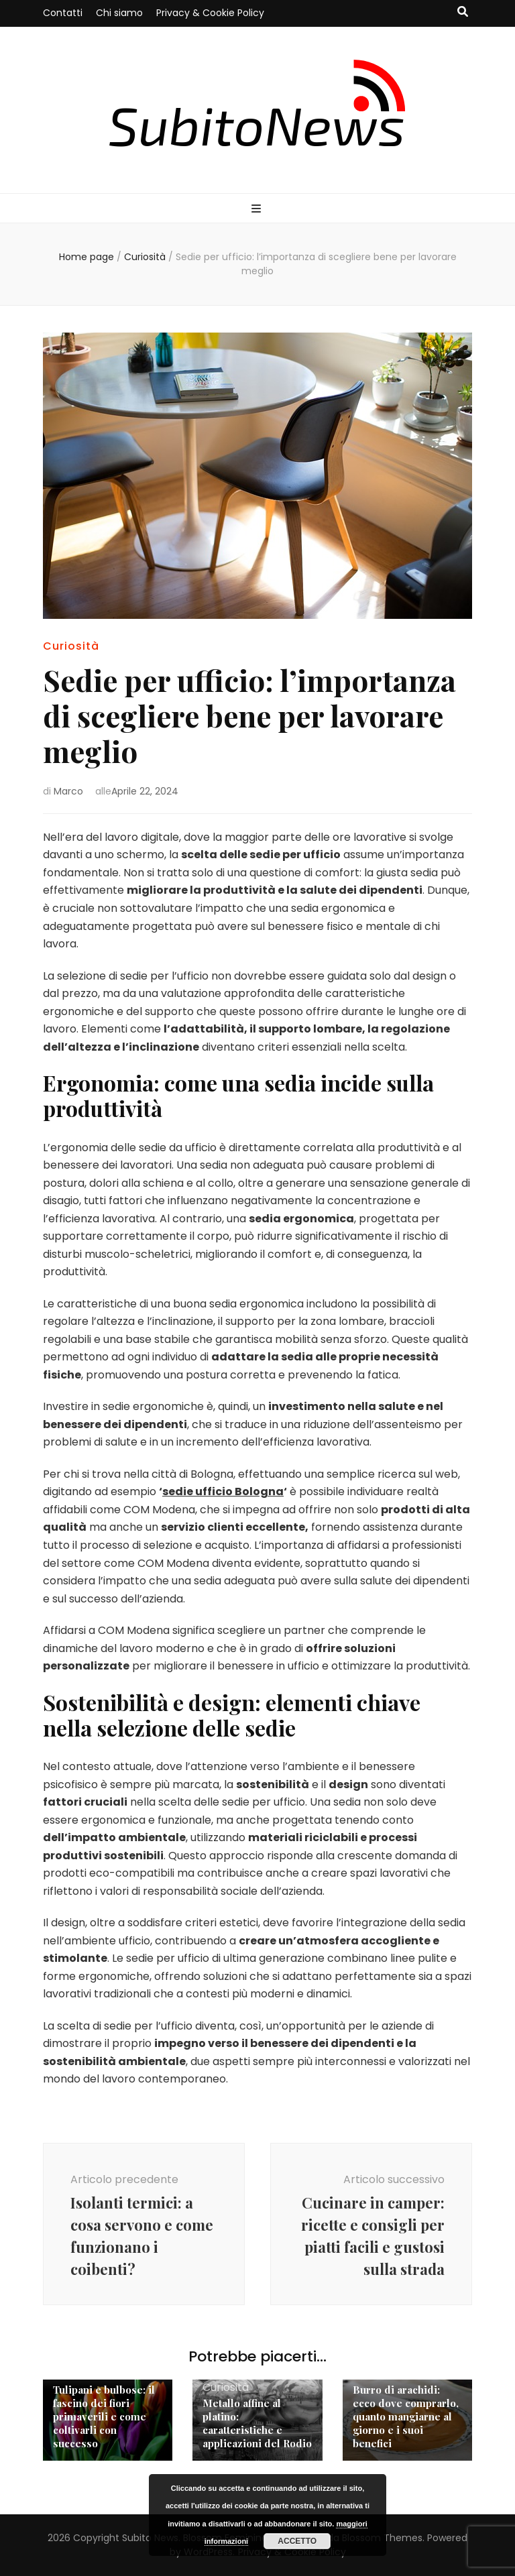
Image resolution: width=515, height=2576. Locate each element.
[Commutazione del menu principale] (257, 209)
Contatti (62, 12)
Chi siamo (119, 12)
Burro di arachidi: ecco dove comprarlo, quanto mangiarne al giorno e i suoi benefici (406, 2416)
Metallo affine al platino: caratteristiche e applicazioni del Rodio (257, 2423)
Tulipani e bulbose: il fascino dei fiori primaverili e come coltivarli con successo (104, 2416)
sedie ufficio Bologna (223, 1491)
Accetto (297, 2541)
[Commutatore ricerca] (462, 12)
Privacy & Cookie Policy (210, 12)
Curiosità (71, 646)
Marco (68, 791)
